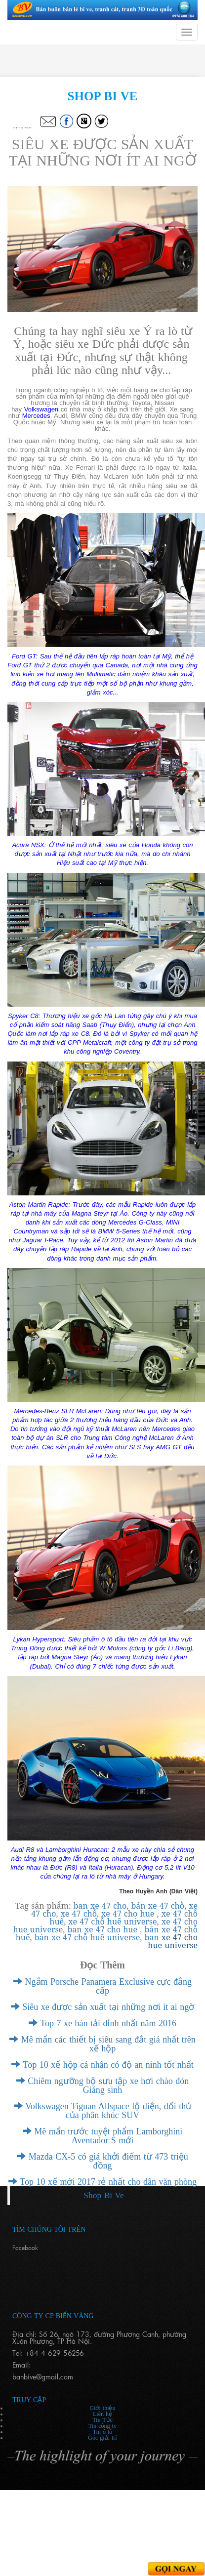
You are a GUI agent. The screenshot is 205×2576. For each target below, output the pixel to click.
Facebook (25, 2247)
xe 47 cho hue (129, 1913)
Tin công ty (102, 2425)
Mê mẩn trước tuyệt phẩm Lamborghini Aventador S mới (103, 2135)
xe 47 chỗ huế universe (112, 1921)
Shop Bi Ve (103, 2195)
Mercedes (36, 415)
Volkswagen (41, 409)
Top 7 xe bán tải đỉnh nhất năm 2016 (102, 2023)
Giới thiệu (102, 2408)
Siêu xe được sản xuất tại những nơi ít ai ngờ (102, 2007)
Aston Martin (154, 1240)
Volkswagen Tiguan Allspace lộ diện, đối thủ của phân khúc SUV (102, 2110)
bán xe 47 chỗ (157, 1905)
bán (152, 1929)
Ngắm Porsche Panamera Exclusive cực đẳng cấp (102, 1986)
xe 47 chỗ (79, 1913)
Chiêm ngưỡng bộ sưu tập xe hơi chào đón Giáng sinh (102, 2085)
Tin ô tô (103, 2431)
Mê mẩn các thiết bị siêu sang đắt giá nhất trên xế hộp (102, 2044)
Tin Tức (102, 2419)
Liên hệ (102, 2414)
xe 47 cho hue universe (173, 1941)
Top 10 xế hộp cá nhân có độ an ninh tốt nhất (102, 2065)
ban (75, 1929)
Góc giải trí (102, 2437)
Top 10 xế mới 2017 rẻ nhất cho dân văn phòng (102, 2182)
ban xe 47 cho (100, 1905)
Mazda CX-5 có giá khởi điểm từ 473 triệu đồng (102, 2161)
